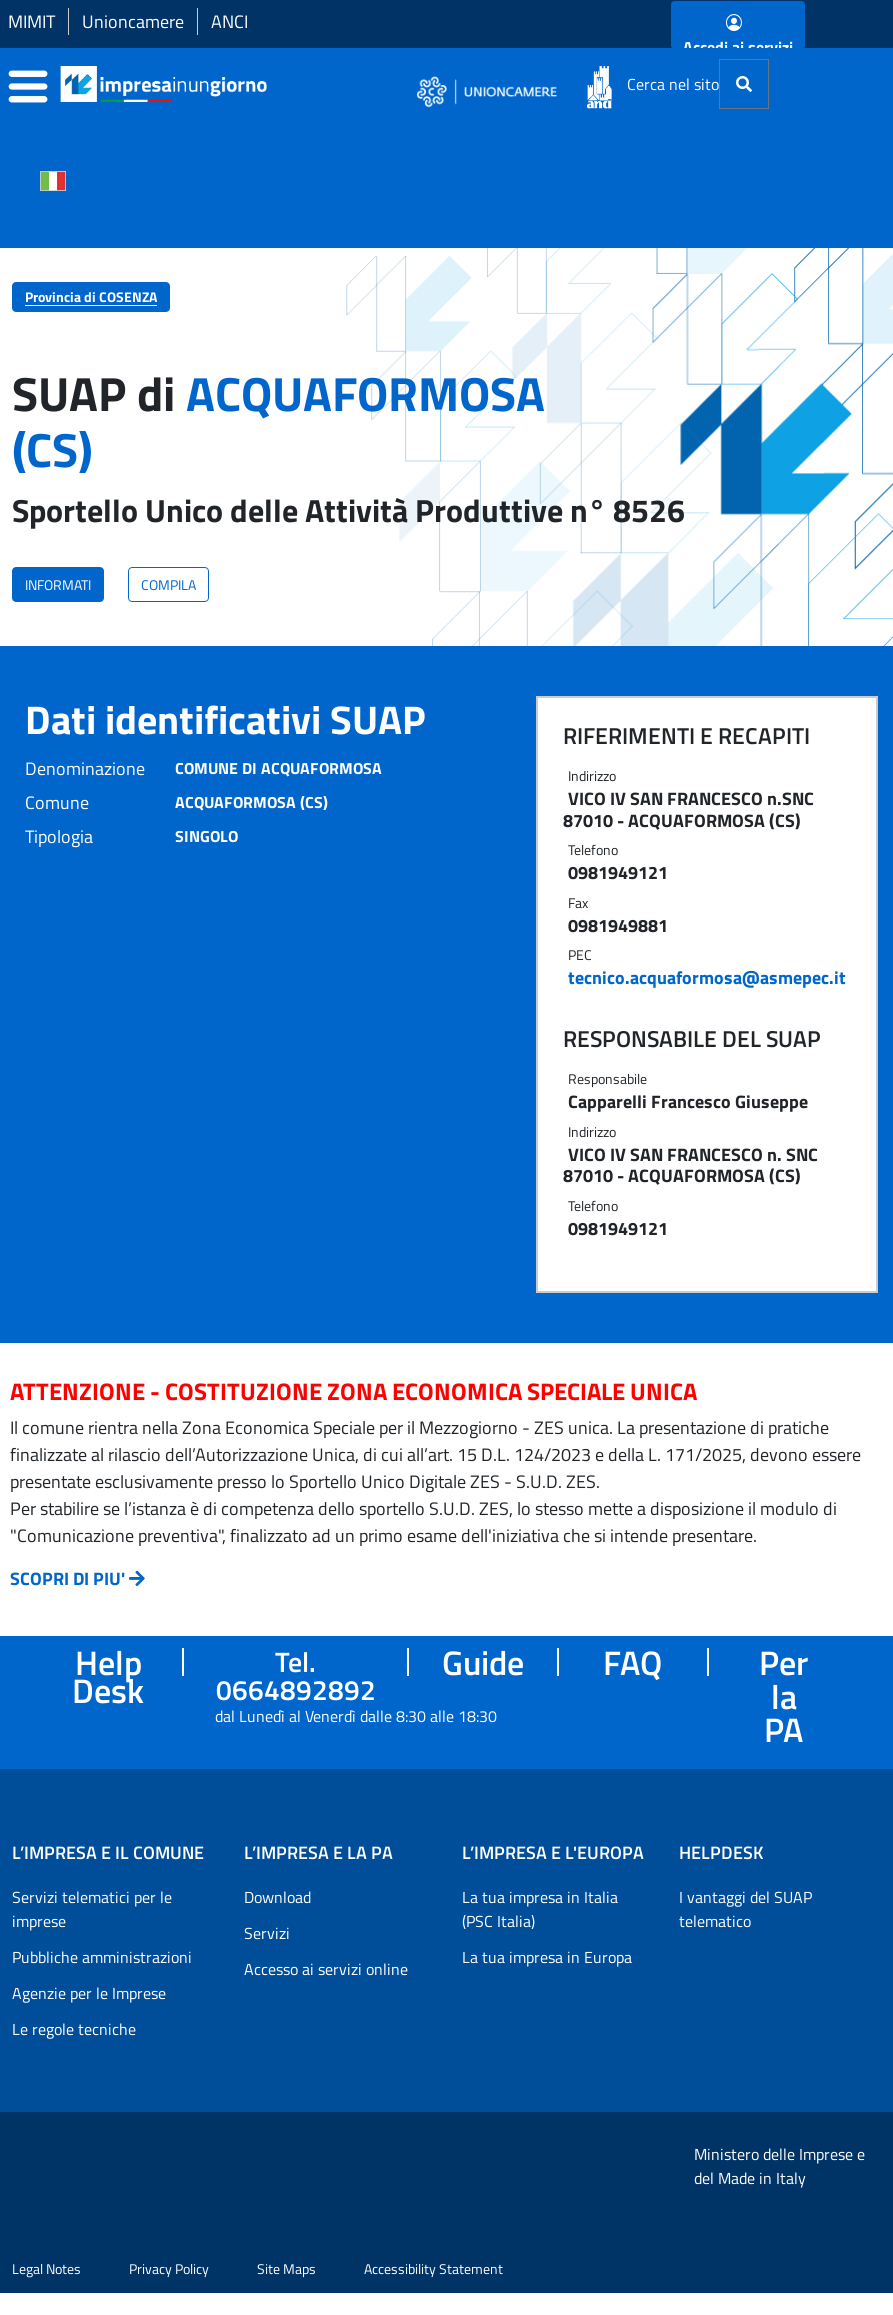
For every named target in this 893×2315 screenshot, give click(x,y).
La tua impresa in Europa (547, 1957)
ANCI (229, 21)
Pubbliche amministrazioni (102, 1957)
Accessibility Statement (433, 2268)
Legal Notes (46, 2268)
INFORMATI (58, 584)
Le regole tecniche (74, 2029)
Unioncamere (133, 21)
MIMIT (31, 21)
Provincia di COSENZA (91, 296)
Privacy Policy (169, 2268)
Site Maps (286, 2268)
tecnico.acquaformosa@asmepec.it (707, 977)
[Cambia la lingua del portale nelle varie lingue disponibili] (53, 179)
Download (277, 1897)
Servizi (267, 1933)
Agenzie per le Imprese (89, 1993)
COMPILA (168, 584)
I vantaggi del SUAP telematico (745, 1909)
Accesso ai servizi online (326, 1969)
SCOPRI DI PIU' (67, 1578)
